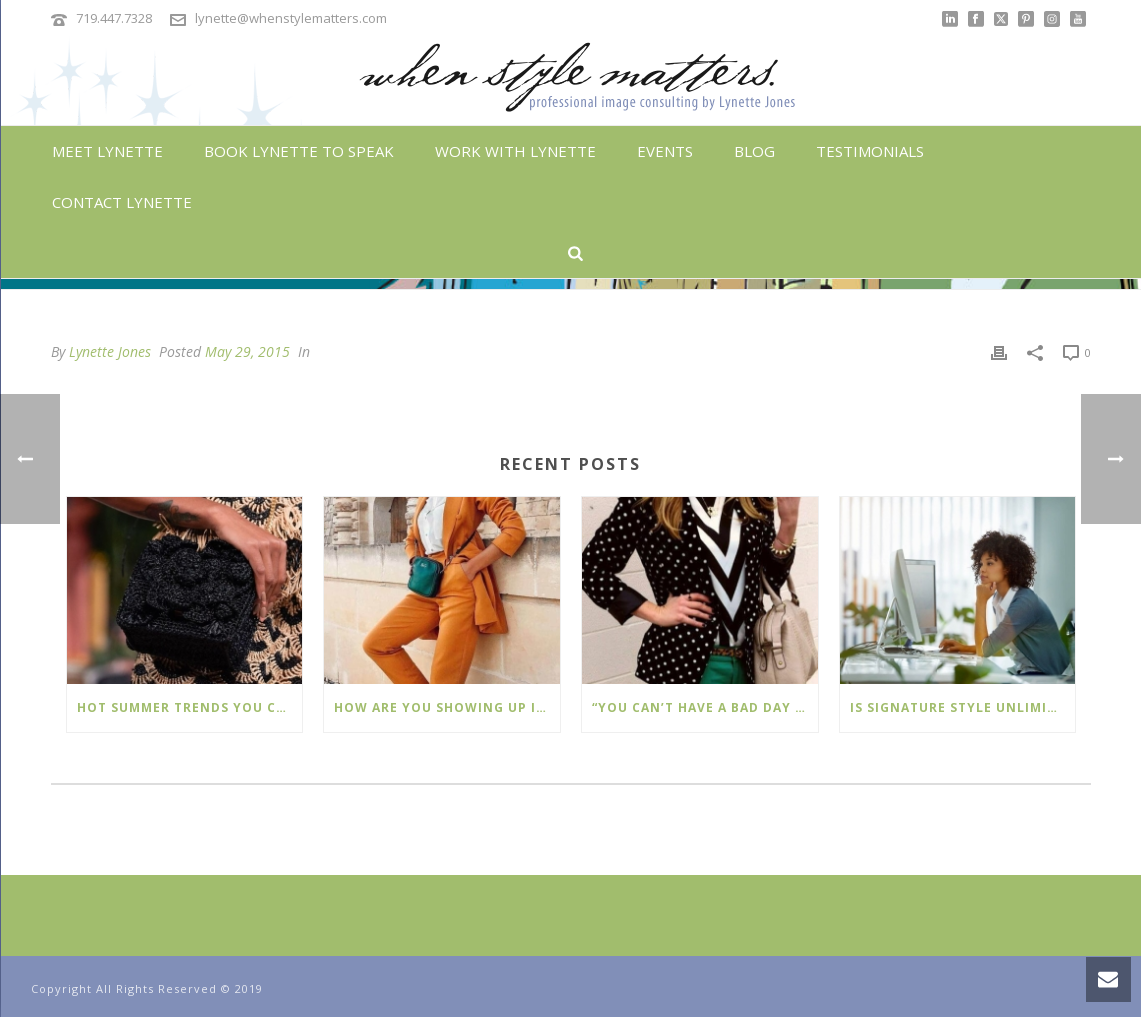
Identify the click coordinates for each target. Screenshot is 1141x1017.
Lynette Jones (110, 351)
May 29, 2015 (247, 351)
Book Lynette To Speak (299, 151)
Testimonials (870, 151)
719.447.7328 (114, 18)
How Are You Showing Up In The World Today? (447, 707)
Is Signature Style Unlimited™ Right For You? (963, 707)
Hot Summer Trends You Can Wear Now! (190, 707)
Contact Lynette (122, 202)
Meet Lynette (107, 151)
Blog (754, 151)
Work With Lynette (515, 151)
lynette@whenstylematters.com (291, 18)
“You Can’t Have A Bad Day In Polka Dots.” (705, 707)
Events (665, 151)
